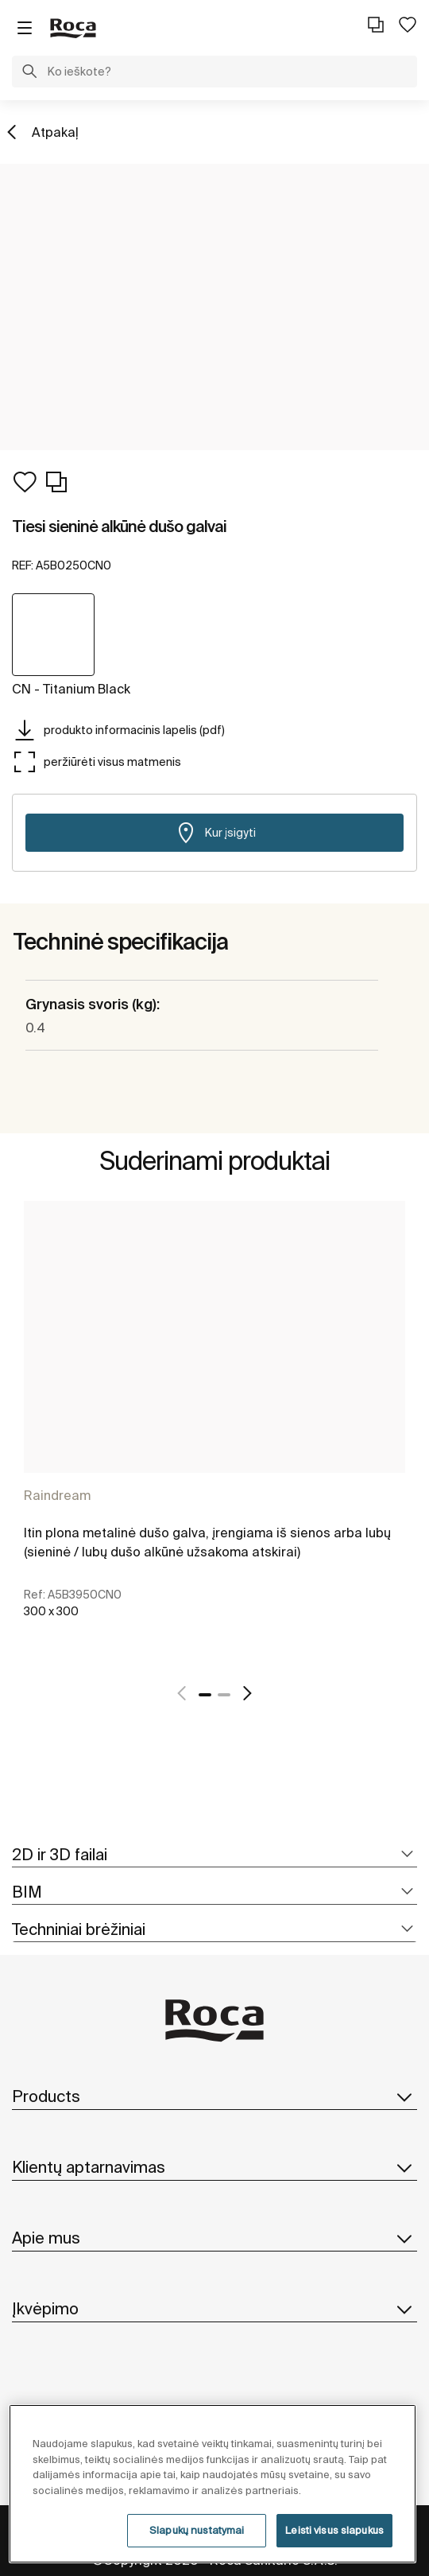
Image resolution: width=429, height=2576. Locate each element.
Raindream (57, 1495)
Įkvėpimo (214, 2309)
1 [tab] (205, 1694)
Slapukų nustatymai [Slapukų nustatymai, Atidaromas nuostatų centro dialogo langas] (196, 2530)
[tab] (214, 1855)
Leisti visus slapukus (334, 2530)
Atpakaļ (55, 132)
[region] (212, 2483)
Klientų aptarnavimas (214, 2167)
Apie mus (214, 2238)
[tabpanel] (214, 1431)
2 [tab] (224, 1694)
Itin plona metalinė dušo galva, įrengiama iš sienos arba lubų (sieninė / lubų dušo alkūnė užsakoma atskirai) (207, 1542)
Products (214, 2096)
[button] (29, 73)
